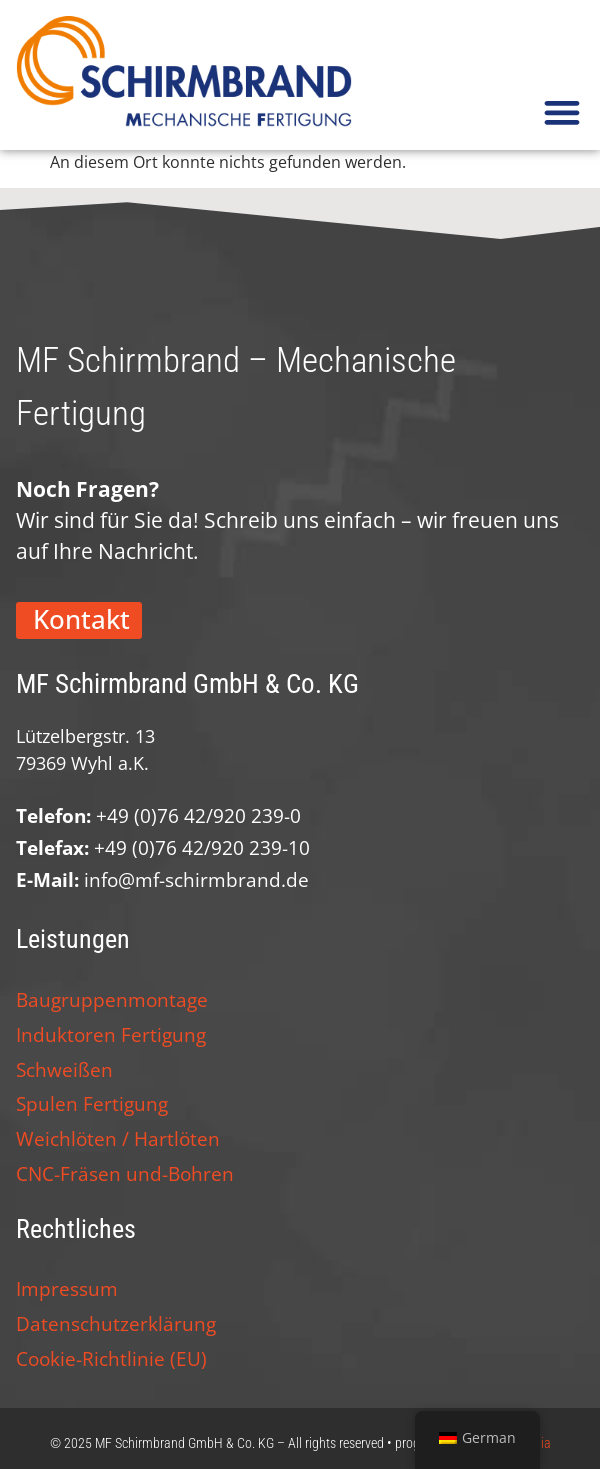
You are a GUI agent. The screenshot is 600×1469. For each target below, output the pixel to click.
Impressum (67, 1288)
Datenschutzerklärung (116, 1323)
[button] (561, 111)
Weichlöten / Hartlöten (118, 1138)
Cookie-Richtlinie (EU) (111, 1358)
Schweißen (64, 1069)
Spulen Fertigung (92, 1103)
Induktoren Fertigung (111, 1034)
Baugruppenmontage (112, 999)
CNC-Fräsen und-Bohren (125, 1173)
